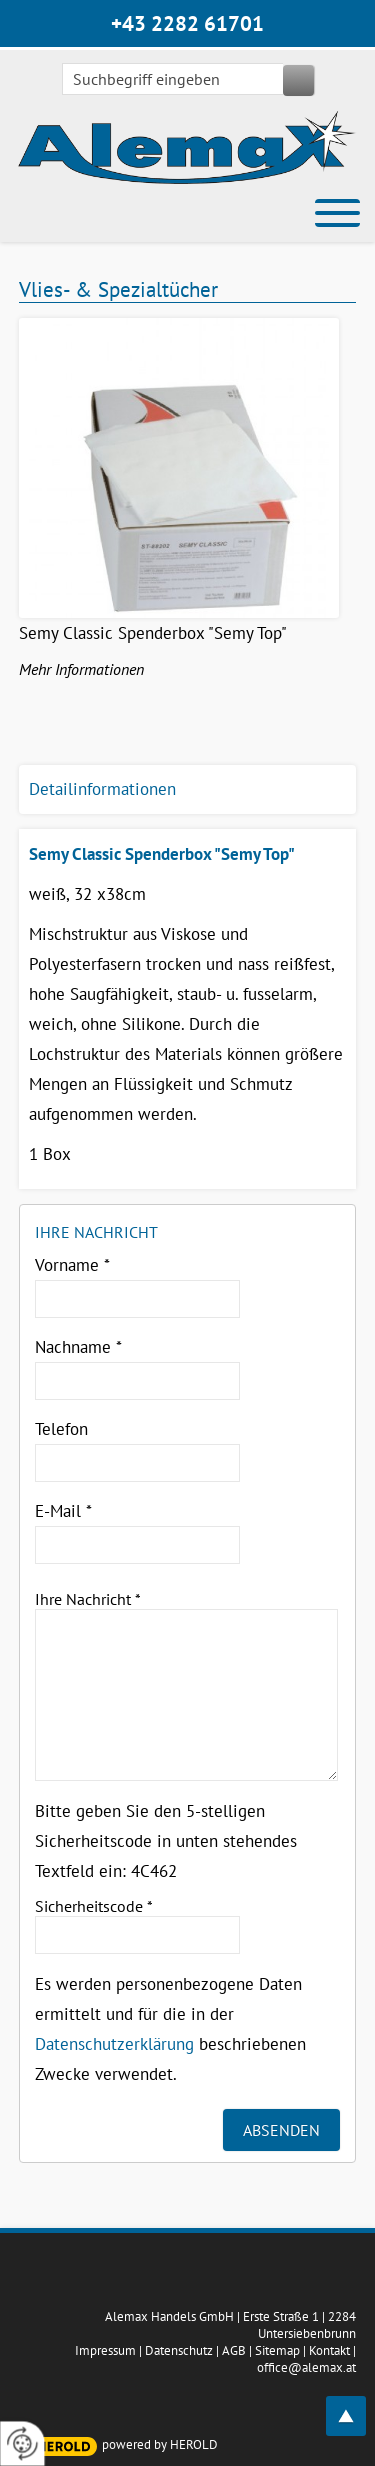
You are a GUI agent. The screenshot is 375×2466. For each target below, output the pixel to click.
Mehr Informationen (81, 669)
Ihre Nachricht (88, 1599)
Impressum (105, 2350)
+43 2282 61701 (187, 23)
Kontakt (329, 2350)
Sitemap (277, 2350)
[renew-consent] (22, 2443)
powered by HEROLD (160, 2444)
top (357, 2404)
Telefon (61, 1429)
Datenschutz (179, 2350)
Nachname (78, 1347)
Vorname (72, 1265)
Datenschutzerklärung (114, 2044)
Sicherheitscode (94, 1906)
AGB (234, 2350)
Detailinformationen (102, 789)
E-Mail (63, 1511)
